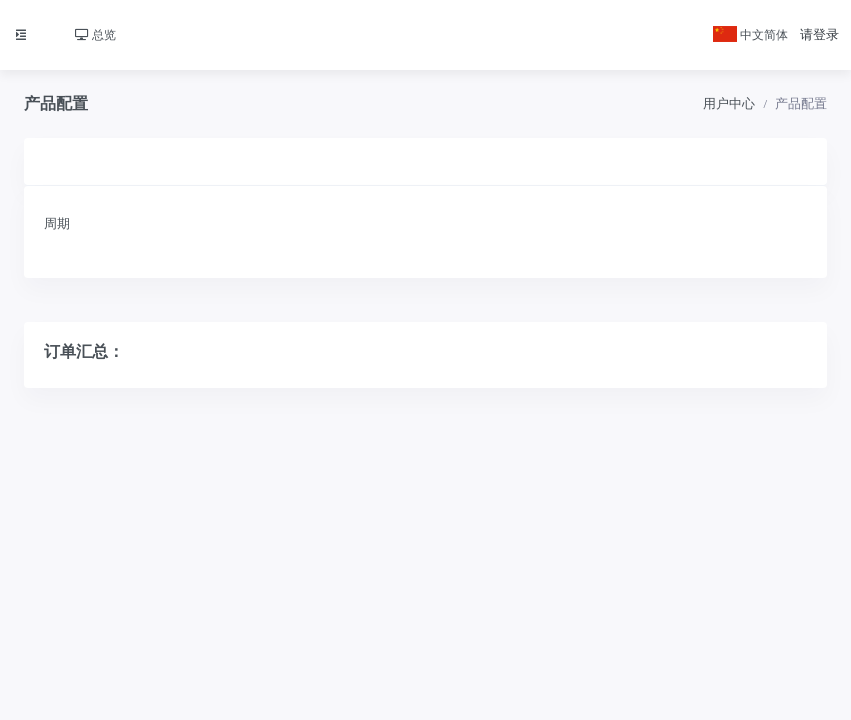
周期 (57, 223)
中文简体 (750, 35)
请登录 (819, 34)
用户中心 (729, 103)
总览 (95, 35)
